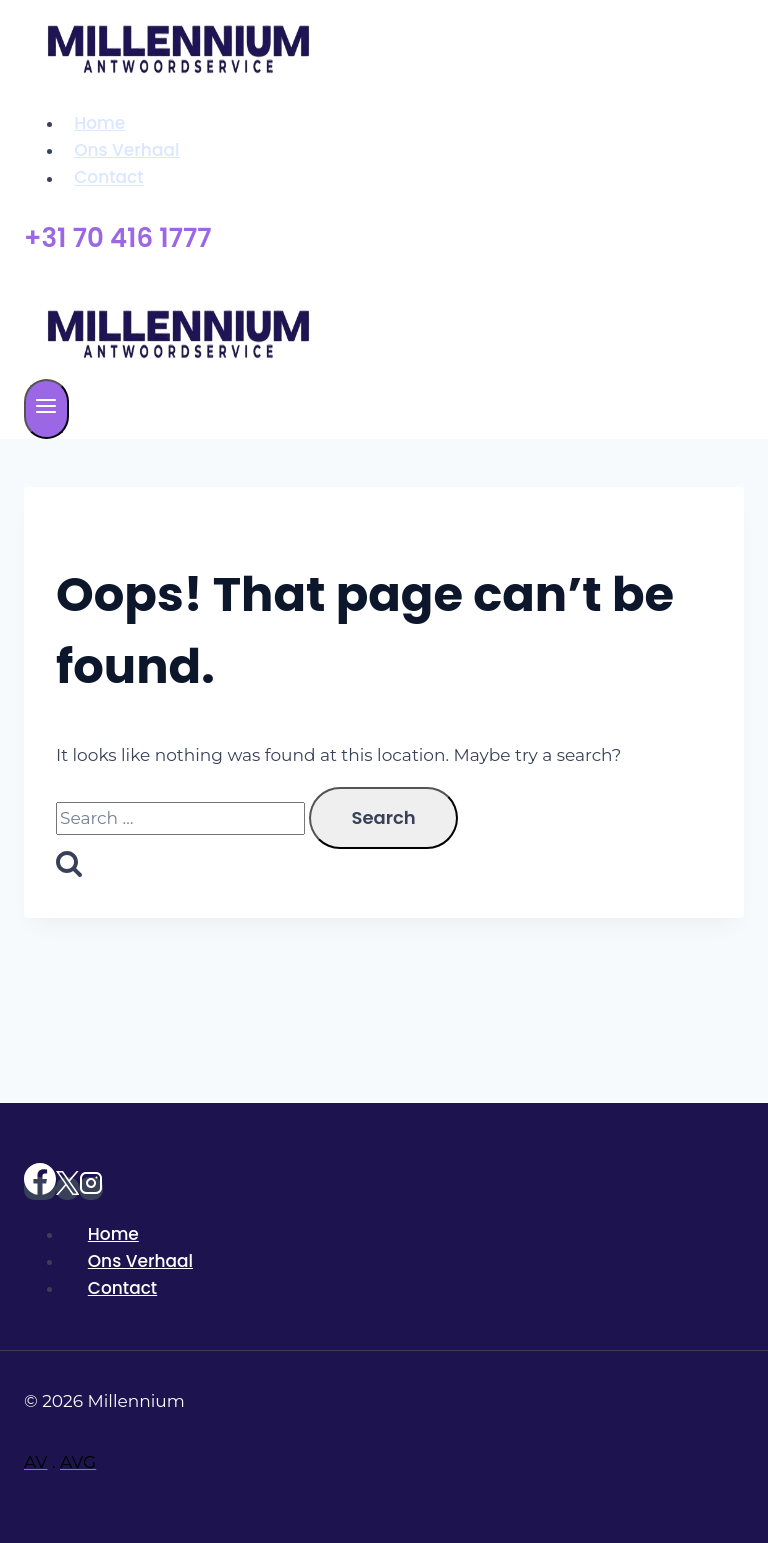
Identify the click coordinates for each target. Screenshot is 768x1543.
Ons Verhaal (126, 150)
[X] (67, 1188)
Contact (108, 178)
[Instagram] (91, 1188)
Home (99, 123)
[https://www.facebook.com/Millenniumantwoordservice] (40, 1188)
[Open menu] (46, 409)
